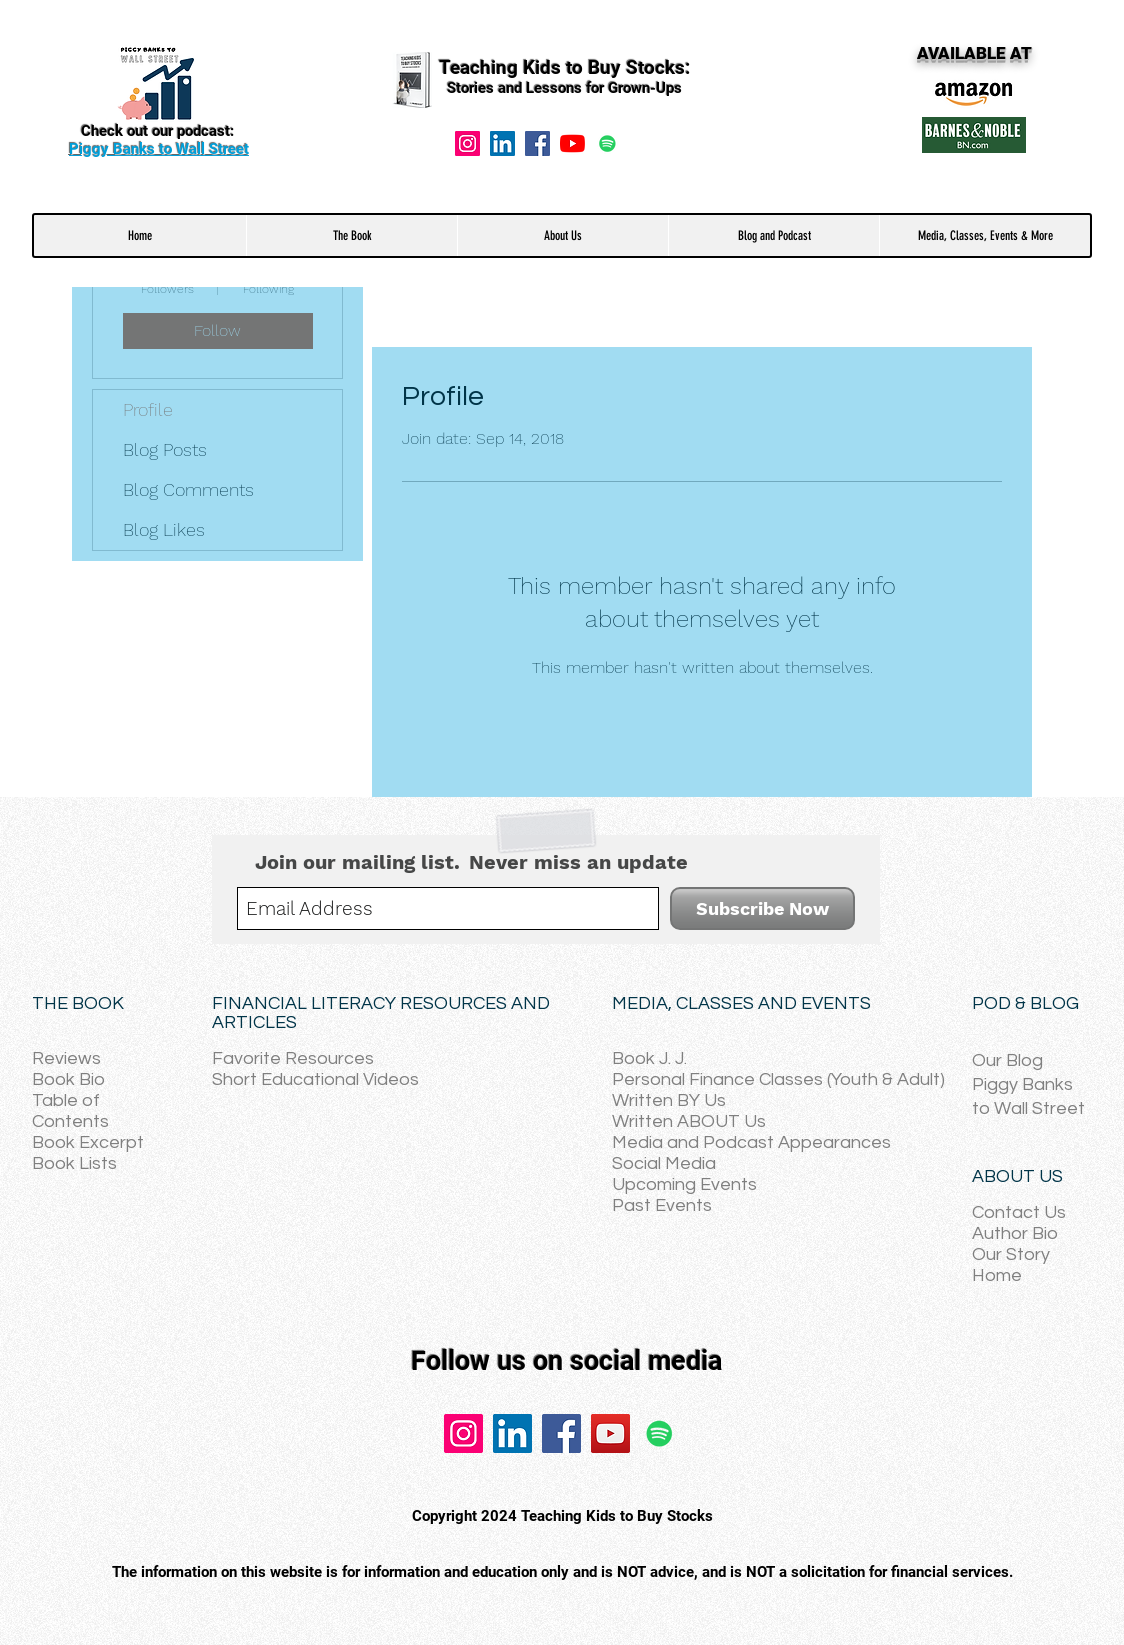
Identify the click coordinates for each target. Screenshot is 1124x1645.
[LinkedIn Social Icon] (502, 143)
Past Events (662, 1205)
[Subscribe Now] (762, 908)
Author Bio (1015, 1233)
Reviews (66, 1058)
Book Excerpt (88, 1142)
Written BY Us (669, 1100)
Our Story (1011, 1254)
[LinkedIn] (512, 1433)
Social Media (664, 1163)
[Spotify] (607, 143)
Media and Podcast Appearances (751, 1142)
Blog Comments (188, 489)
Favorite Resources (293, 1058)
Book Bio (68, 1079)
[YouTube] (572, 143)
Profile (148, 409)
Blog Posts (165, 449)
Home (997, 1275)
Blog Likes (164, 529)
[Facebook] (537, 143)
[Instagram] (467, 143)
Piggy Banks (1022, 1084)
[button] (351, 235)
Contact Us (1019, 1212)
